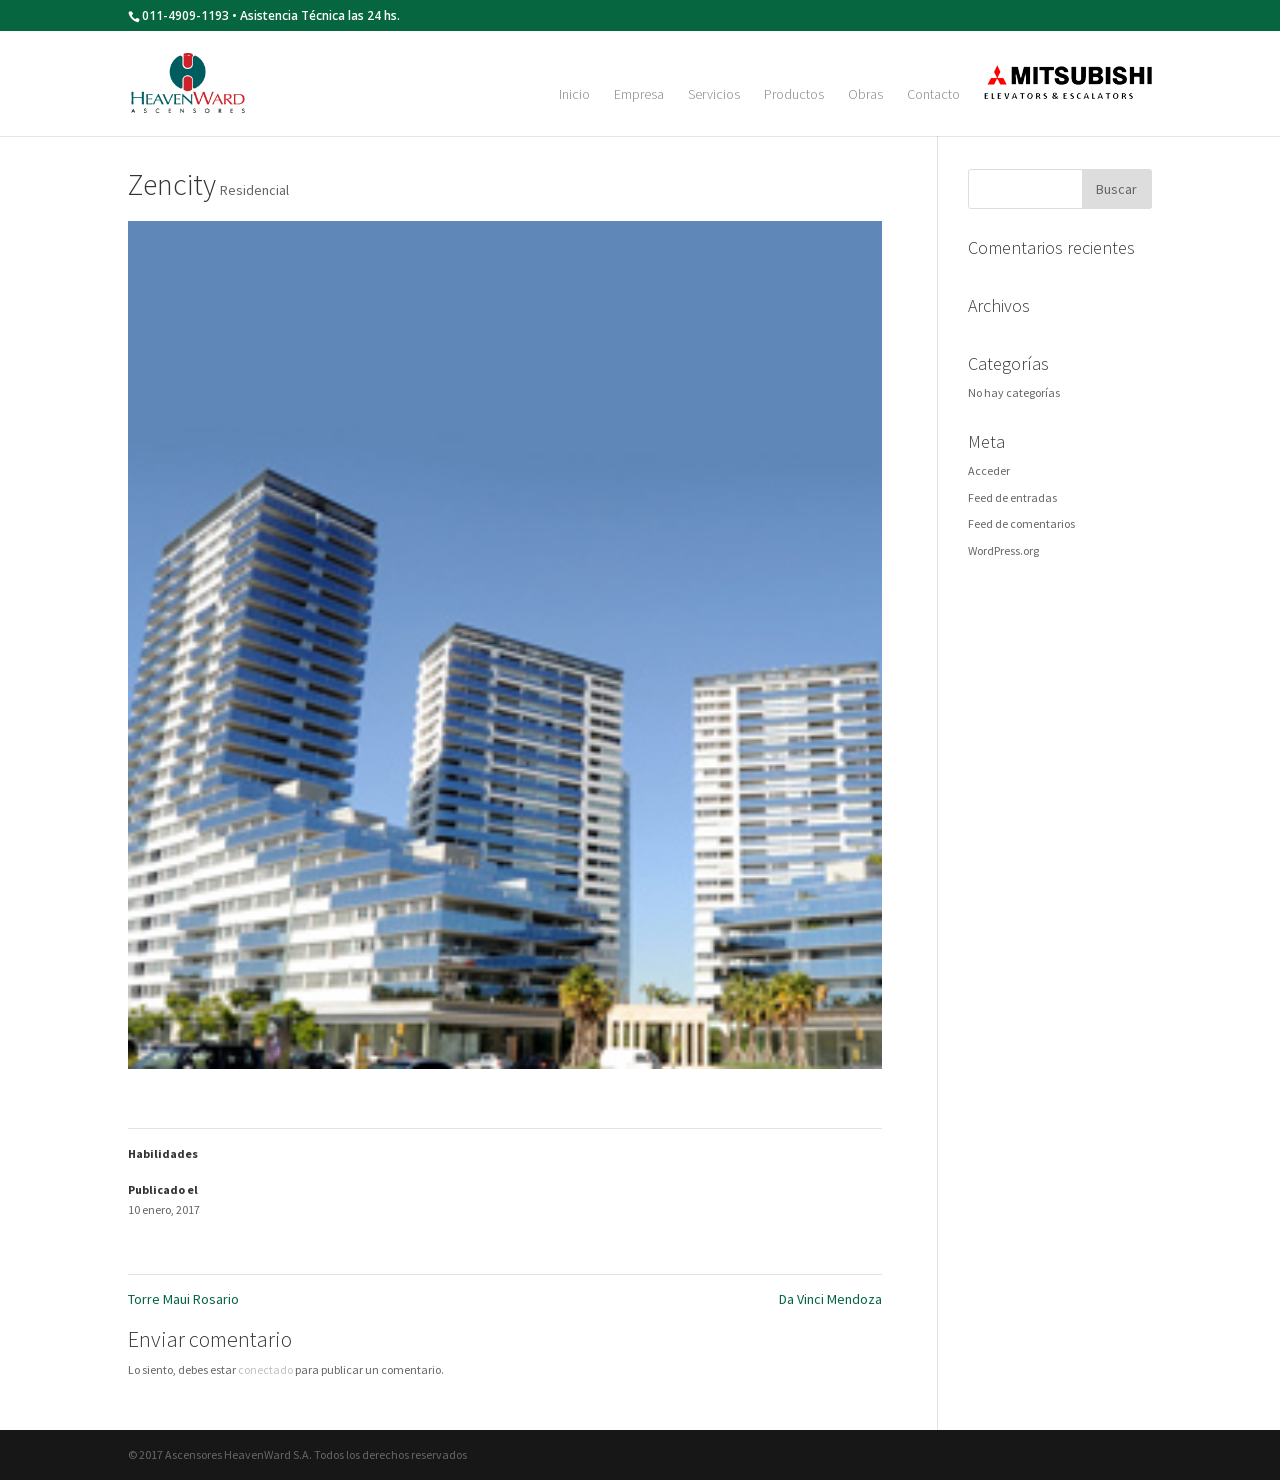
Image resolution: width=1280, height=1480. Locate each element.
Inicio (574, 95)
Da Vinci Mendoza (830, 1299)
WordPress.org (1003, 550)
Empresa (639, 95)
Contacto (933, 95)
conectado (265, 1369)
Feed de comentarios (1021, 523)
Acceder (989, 470)
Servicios (714, 95)
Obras (865, 95)
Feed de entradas (1012, 497)
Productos (794, 95)
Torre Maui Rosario (183, 1299)
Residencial (254, 190)
